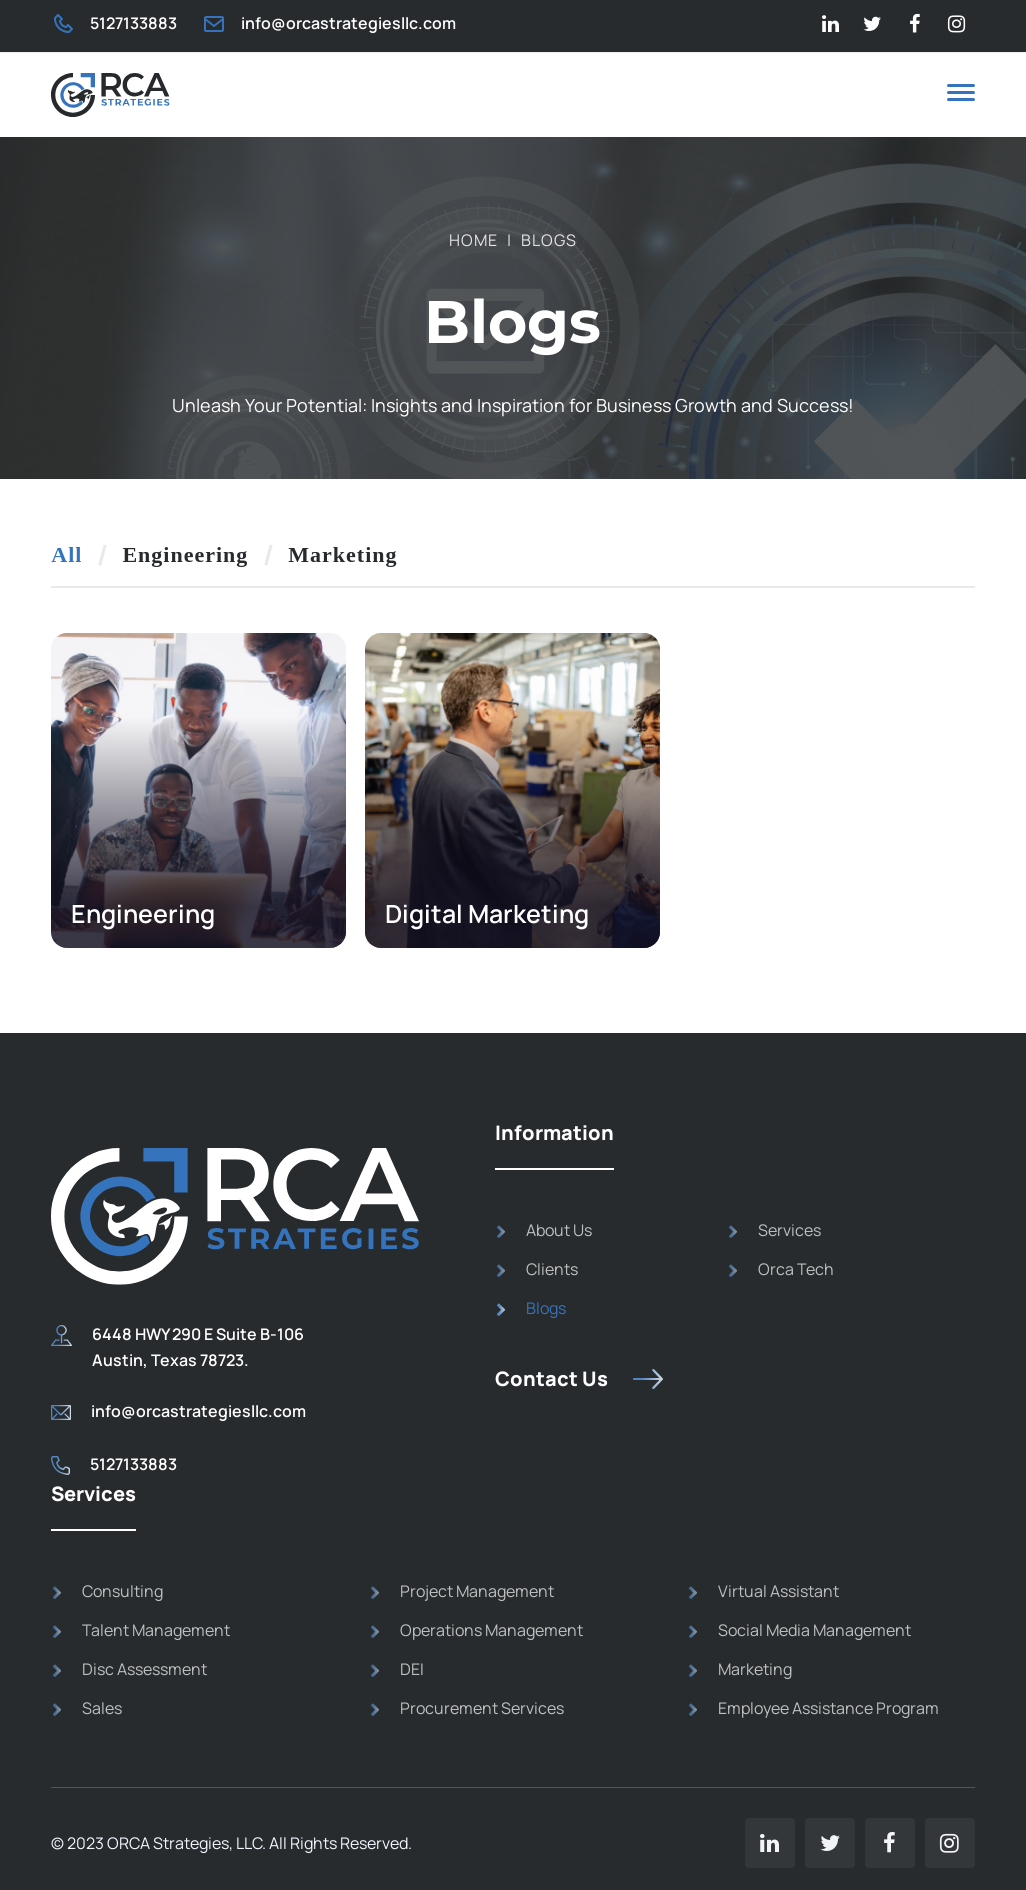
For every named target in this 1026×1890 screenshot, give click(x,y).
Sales (102, 1708)
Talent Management (156, 1630)
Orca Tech (796, 1269)
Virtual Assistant (778, 1591)
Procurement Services (482, 1708)
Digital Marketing (487, 913)
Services (789, 1230)
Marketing (342, 554)
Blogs (546, 1308)
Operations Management (491, 1630)
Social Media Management (814, 1630)
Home (473, 240)
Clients (552, 1269)
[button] (961, 95)
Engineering (185, 554)
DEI (412, 1669)
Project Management (477, 1591)
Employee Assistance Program (828, 1708)
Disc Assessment (144, 1669)
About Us (559, 1230)
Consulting (122, 1591)
